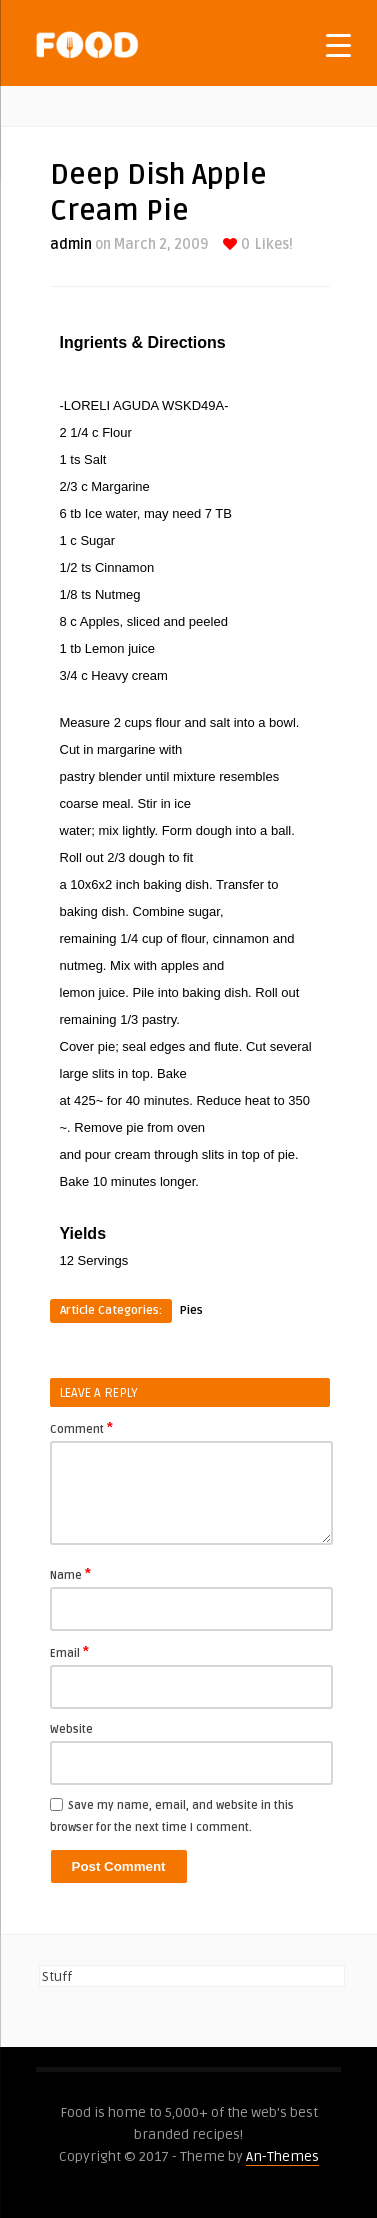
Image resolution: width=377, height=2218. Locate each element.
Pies (191, 1310)
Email (69, 1652)
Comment (81, 1428)
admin (71, 244)
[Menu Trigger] (338, 44)
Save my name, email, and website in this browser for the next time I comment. (172, 1816)
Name (70, 1574)
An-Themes (282, 2156)
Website (71, 1729)
